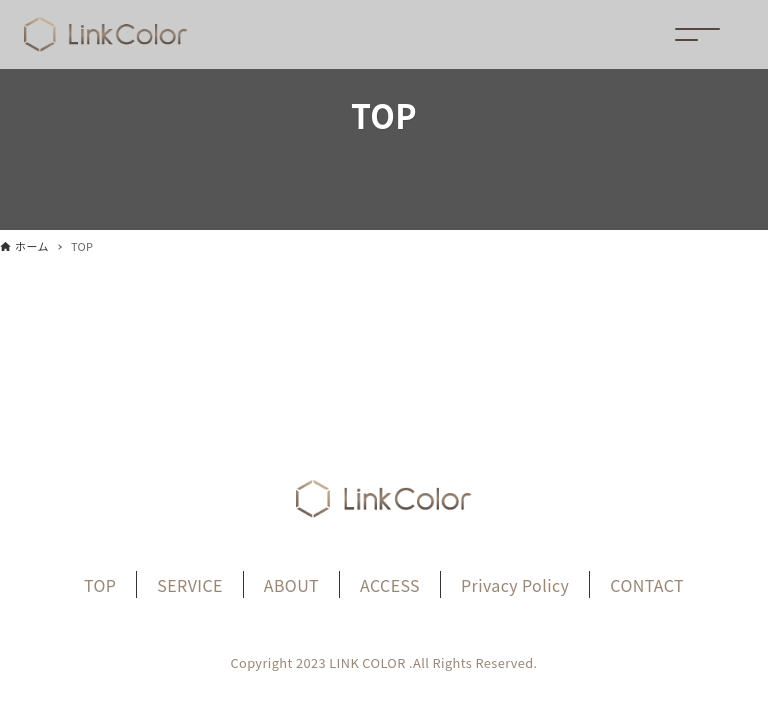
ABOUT (291, 585)
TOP (100, 585)
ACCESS (390, 585)
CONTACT (647, 585)
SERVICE (190, 585)
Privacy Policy (515, 585)
